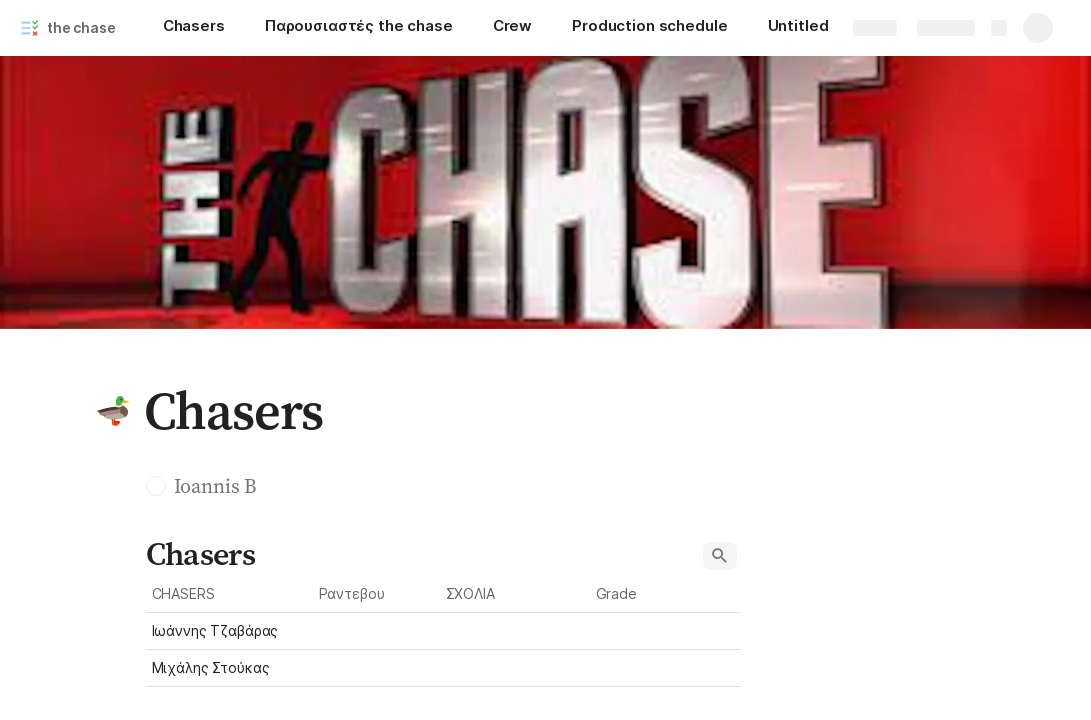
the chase (81, 27)
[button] (113, 411)
